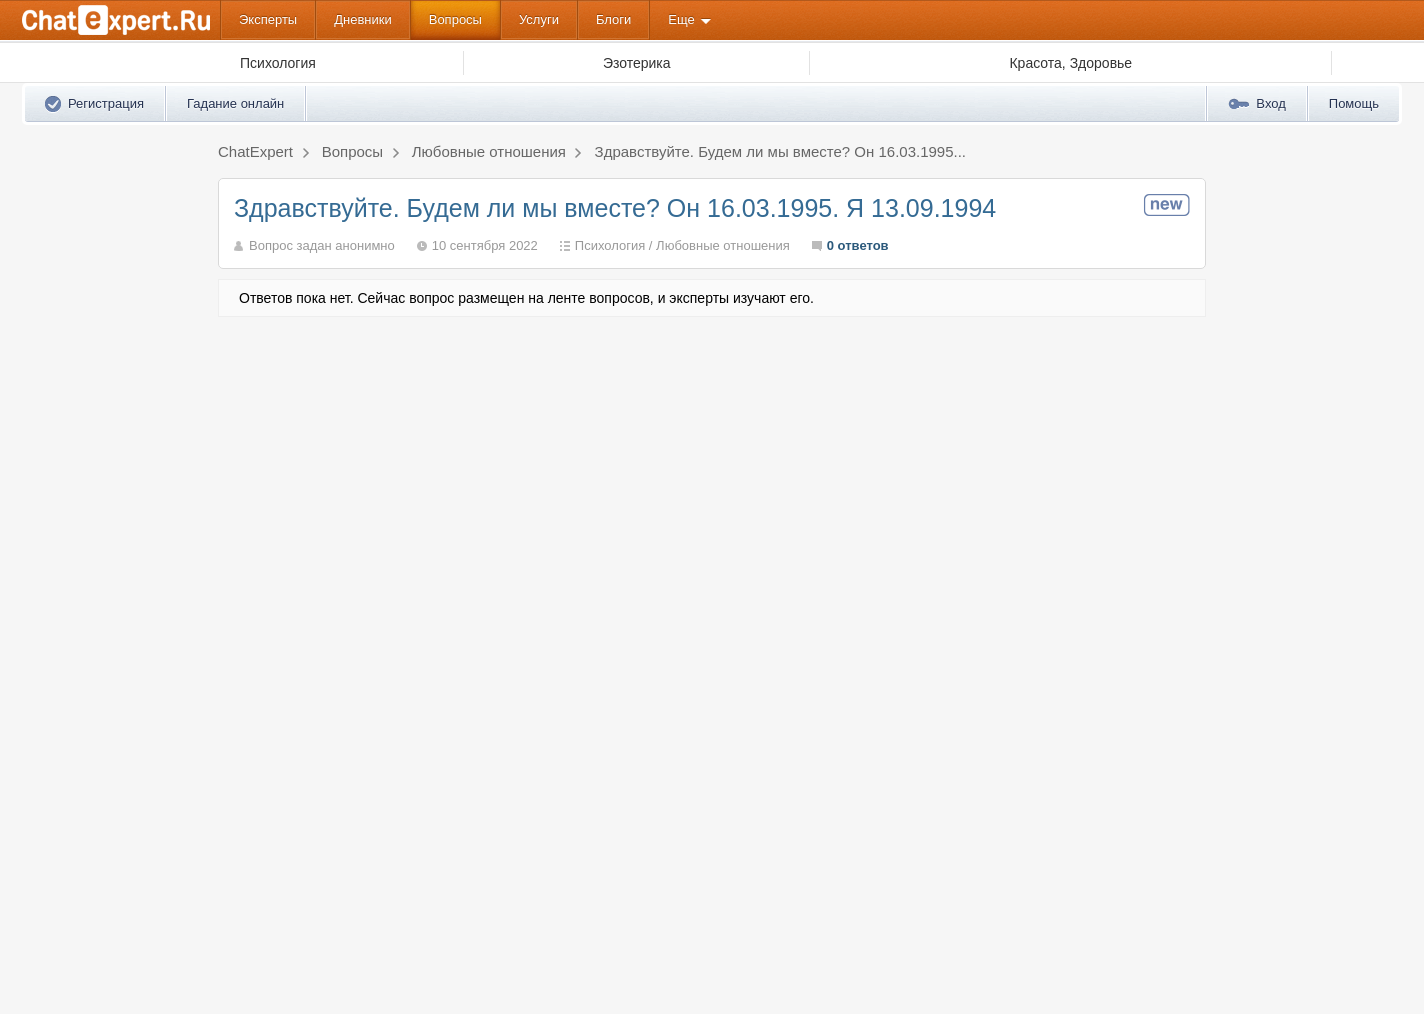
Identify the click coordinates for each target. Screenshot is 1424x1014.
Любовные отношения (723, 245)
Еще (681, 19)
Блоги (613, 19)
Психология (610, 245)
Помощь (1354, 103)
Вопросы (455, 19)
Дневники (363, 19)
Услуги (539, 19)
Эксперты (268, 19)
